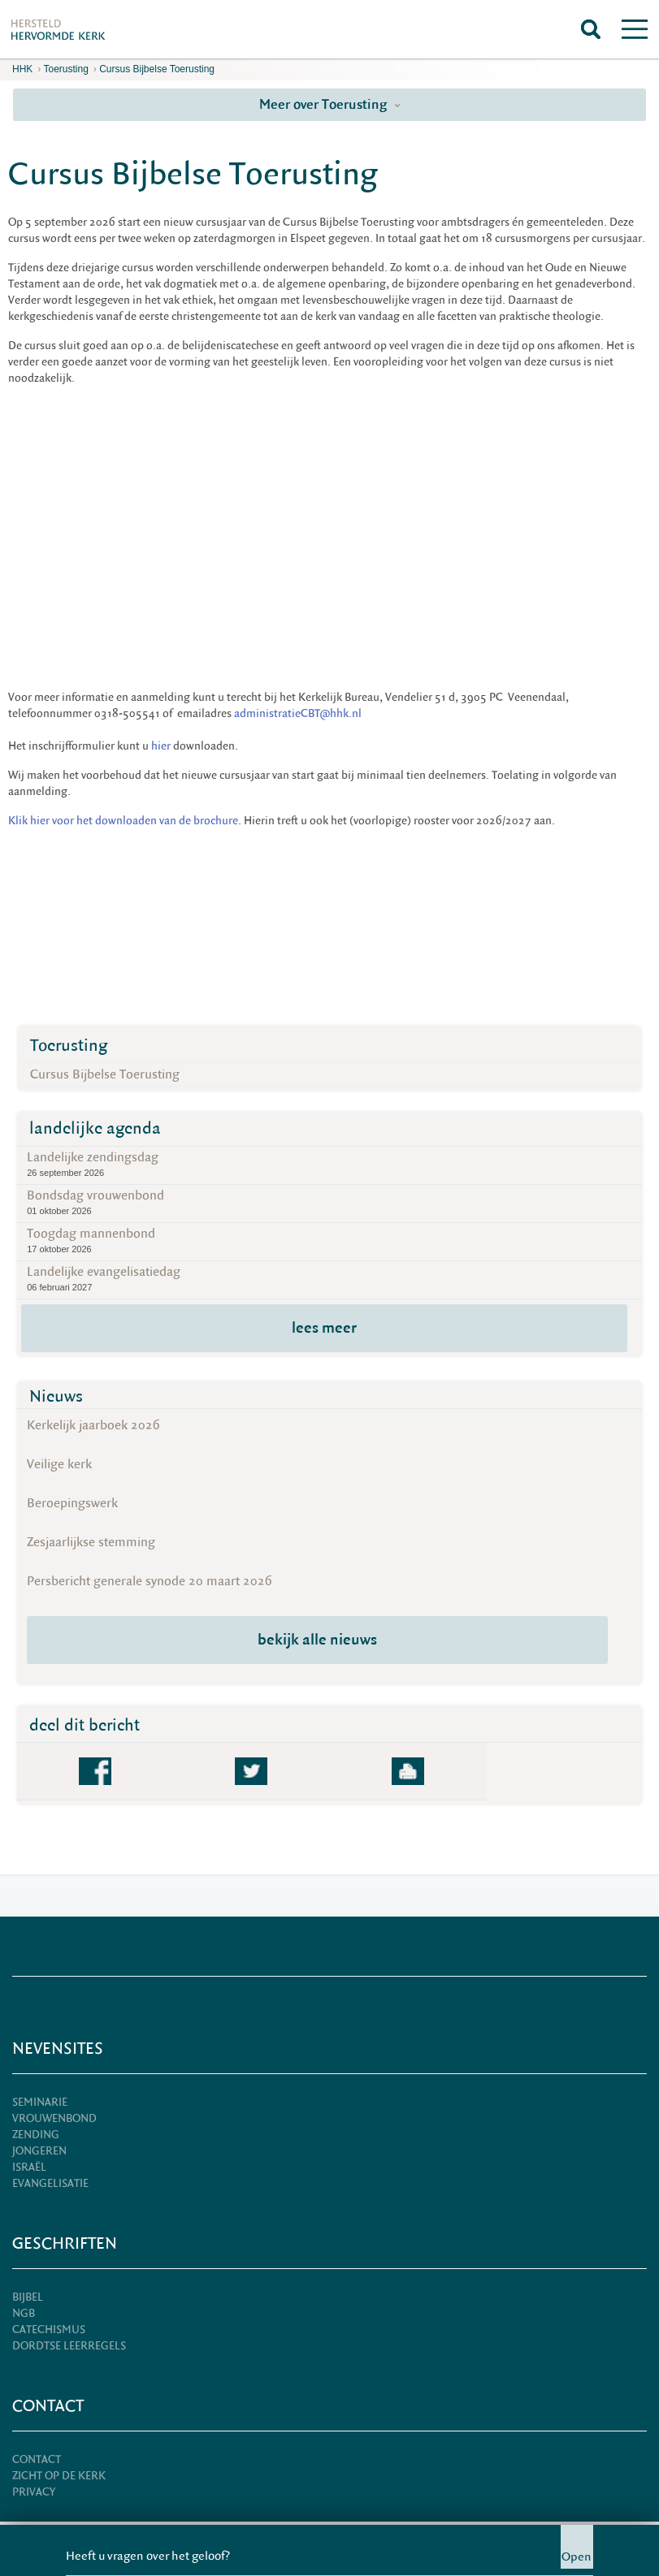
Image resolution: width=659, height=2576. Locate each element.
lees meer (324, 1328)
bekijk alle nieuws (317, 1639)
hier (161, 746)
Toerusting (65, 69)
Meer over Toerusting (330, 104)
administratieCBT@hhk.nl (298, 714)
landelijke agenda (95, 1128)
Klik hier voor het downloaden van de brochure (123, 821)
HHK (22, 69)
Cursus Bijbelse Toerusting (157, 69)
